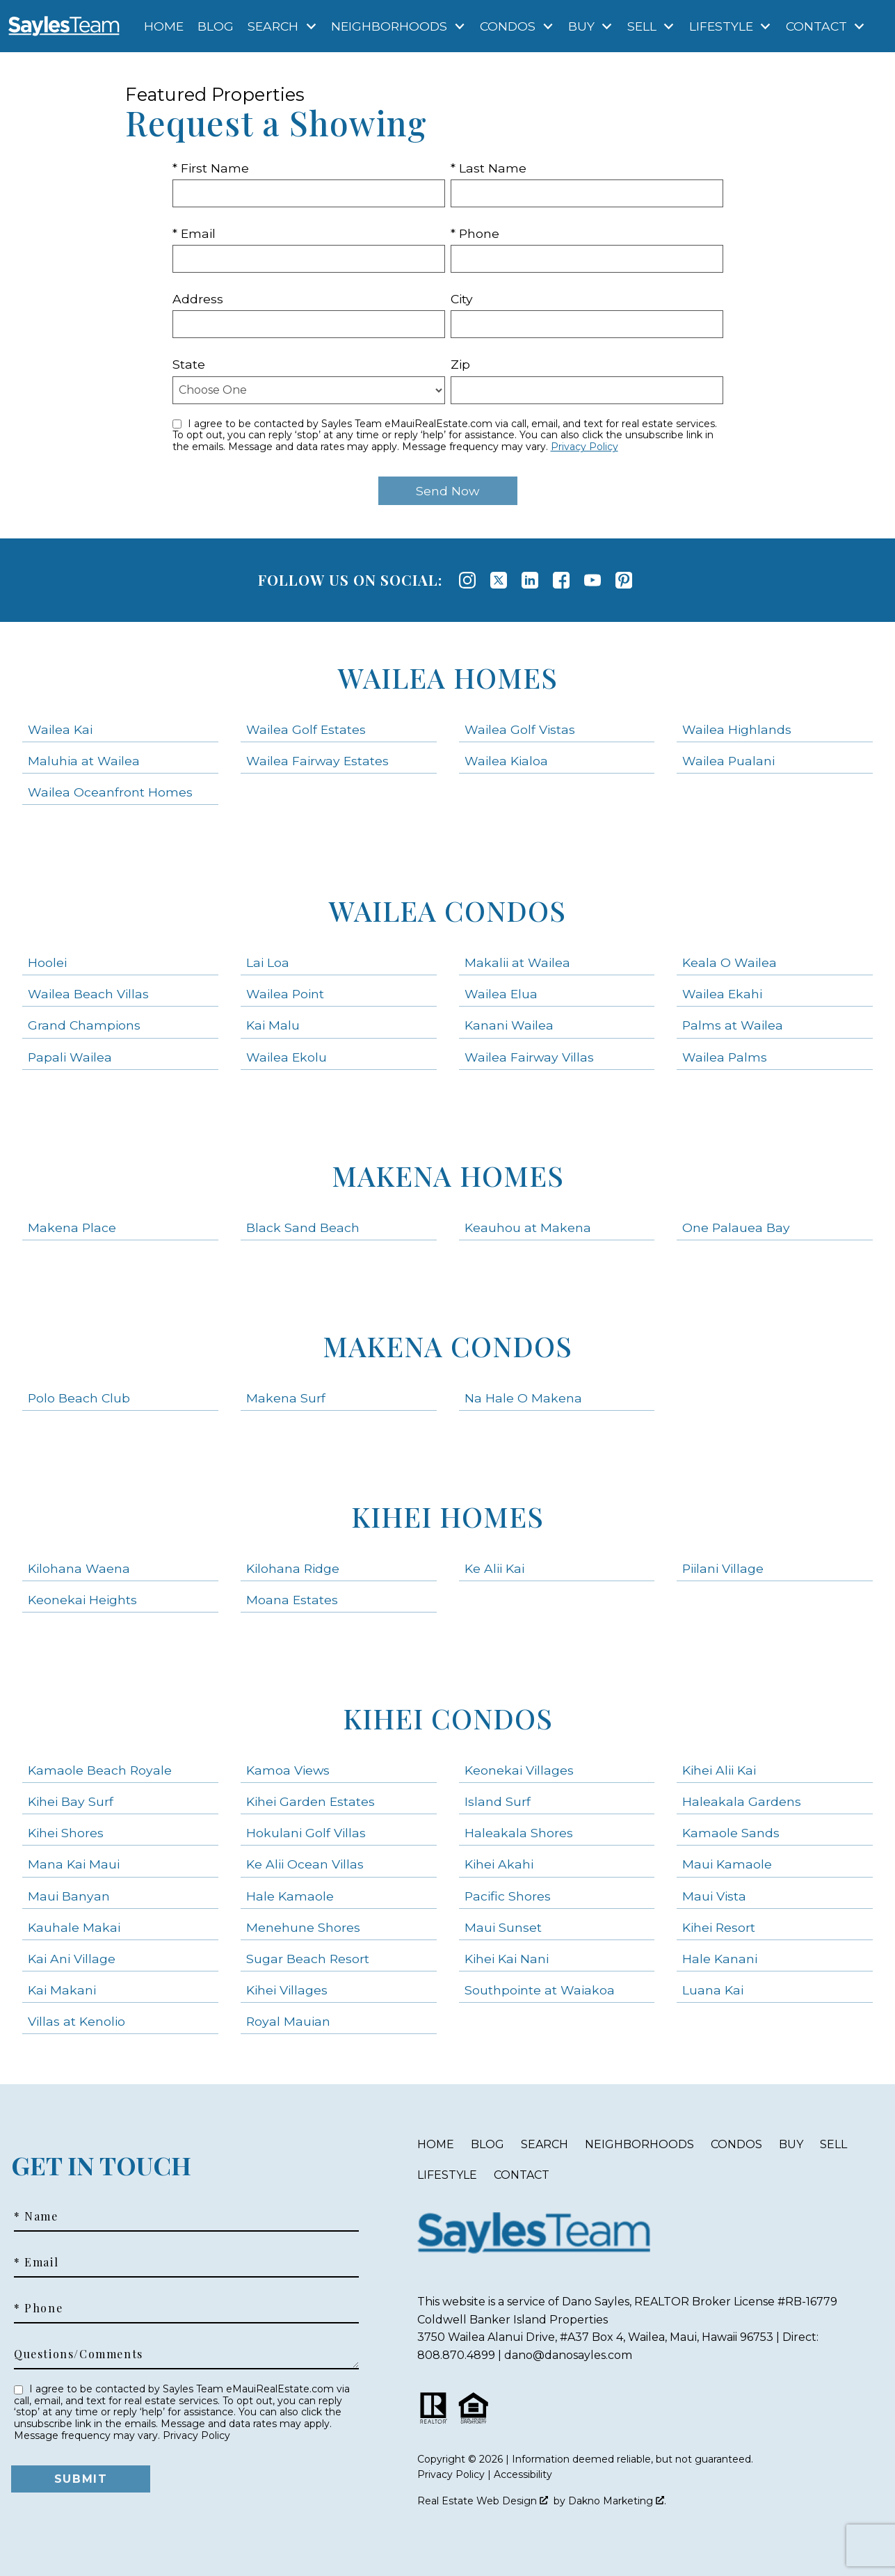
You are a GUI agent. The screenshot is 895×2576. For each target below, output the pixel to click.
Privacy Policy (584, 446)
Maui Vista (714, 1896)
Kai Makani (62, 1990)
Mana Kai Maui (74, 1864)
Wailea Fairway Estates (317, 760)
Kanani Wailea (509, 1025)
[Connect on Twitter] (498, 580)
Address (197, 298)
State (188, 364)
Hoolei (47, 962)
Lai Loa (267, 962)
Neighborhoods (639, 2144)
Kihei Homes (447, 1516)
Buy (791, 2144)
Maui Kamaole (727, 1864)
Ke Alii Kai (494, 1568)
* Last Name (488, 168)
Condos (736, 2144)
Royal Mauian (288, 2021)
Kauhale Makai (74, 1927)
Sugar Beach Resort (307, 1958)
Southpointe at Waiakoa (540, 1990)
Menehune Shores (303, 1927)
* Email (194, 233)
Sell (833, 2144)
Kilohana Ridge (292, 1568)
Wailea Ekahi (722, 993)
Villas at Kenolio (76, 2021)
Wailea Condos (447, 910)
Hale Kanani (719, 1958)
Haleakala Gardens (741, 1801)
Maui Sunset (503, 1927)
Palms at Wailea (732, 1025)
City (462, 298)
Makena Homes (448, 1175)
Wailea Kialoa (506, 760)
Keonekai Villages (519, 1770)
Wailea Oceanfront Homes (110, 792)
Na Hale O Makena (523, 1398)
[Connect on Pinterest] (623, 580)
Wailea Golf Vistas (520, 729)
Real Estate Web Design (482, 2501)
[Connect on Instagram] (467, 580)
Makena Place (72, 1227)
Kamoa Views (288, 1770)
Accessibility (523, 2474)
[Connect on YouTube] (592, 580)
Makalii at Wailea (517, 962)
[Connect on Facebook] (561, 580)
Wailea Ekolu (286, 1057)
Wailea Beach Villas (88, 993)
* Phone (475, 233)
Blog (215, 26)
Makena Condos (447, 1345)
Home (164, 26)
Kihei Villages (287, 1990)
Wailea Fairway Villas (529, 1057)
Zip (460, 364)
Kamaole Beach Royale (100, 1770)
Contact (521, 2175)
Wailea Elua (501, 993)
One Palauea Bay (736, 1227)
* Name (36, 2216)
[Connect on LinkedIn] (530, 580)
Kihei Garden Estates (310, 1801)
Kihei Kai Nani (507, 1958)
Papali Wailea (70, 1057)
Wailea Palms (724, 1057)
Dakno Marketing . (617, 2501)
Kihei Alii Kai (719, 1770)
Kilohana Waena (79, 1568)
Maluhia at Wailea (84, 760)
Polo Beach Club (79, 1398)
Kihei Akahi (499, 1864)
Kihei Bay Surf (70, 1801)
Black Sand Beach (303, 1227)
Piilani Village (723, 1568)
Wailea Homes (448, 677)
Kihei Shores (66, 1832)
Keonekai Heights (82, 1599)
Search (544, 2144)
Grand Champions (84, 1025)
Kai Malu (273, 1025)
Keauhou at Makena (528, 1227)
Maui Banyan (69, 1896)
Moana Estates (292, 1599)
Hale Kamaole (290, 1896)
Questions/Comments (78, 2354)
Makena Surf (285, 1398)
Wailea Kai (60, 729)
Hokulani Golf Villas (306, 1832)
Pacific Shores (508, 1896)
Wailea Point (285, 993)
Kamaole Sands (731, 1832)
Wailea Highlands (736, 729)
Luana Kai (712, 1990)
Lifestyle (447, 2175)
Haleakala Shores (519, 1832)
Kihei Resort (718, 1927)
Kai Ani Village (71, 1958)
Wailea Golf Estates (306, 729)
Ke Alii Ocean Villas (305, 1864)
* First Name (210, 168)
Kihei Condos (448, 1717)
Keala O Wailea (729, 962)
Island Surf (498, 1801)
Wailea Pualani (728, 760)
